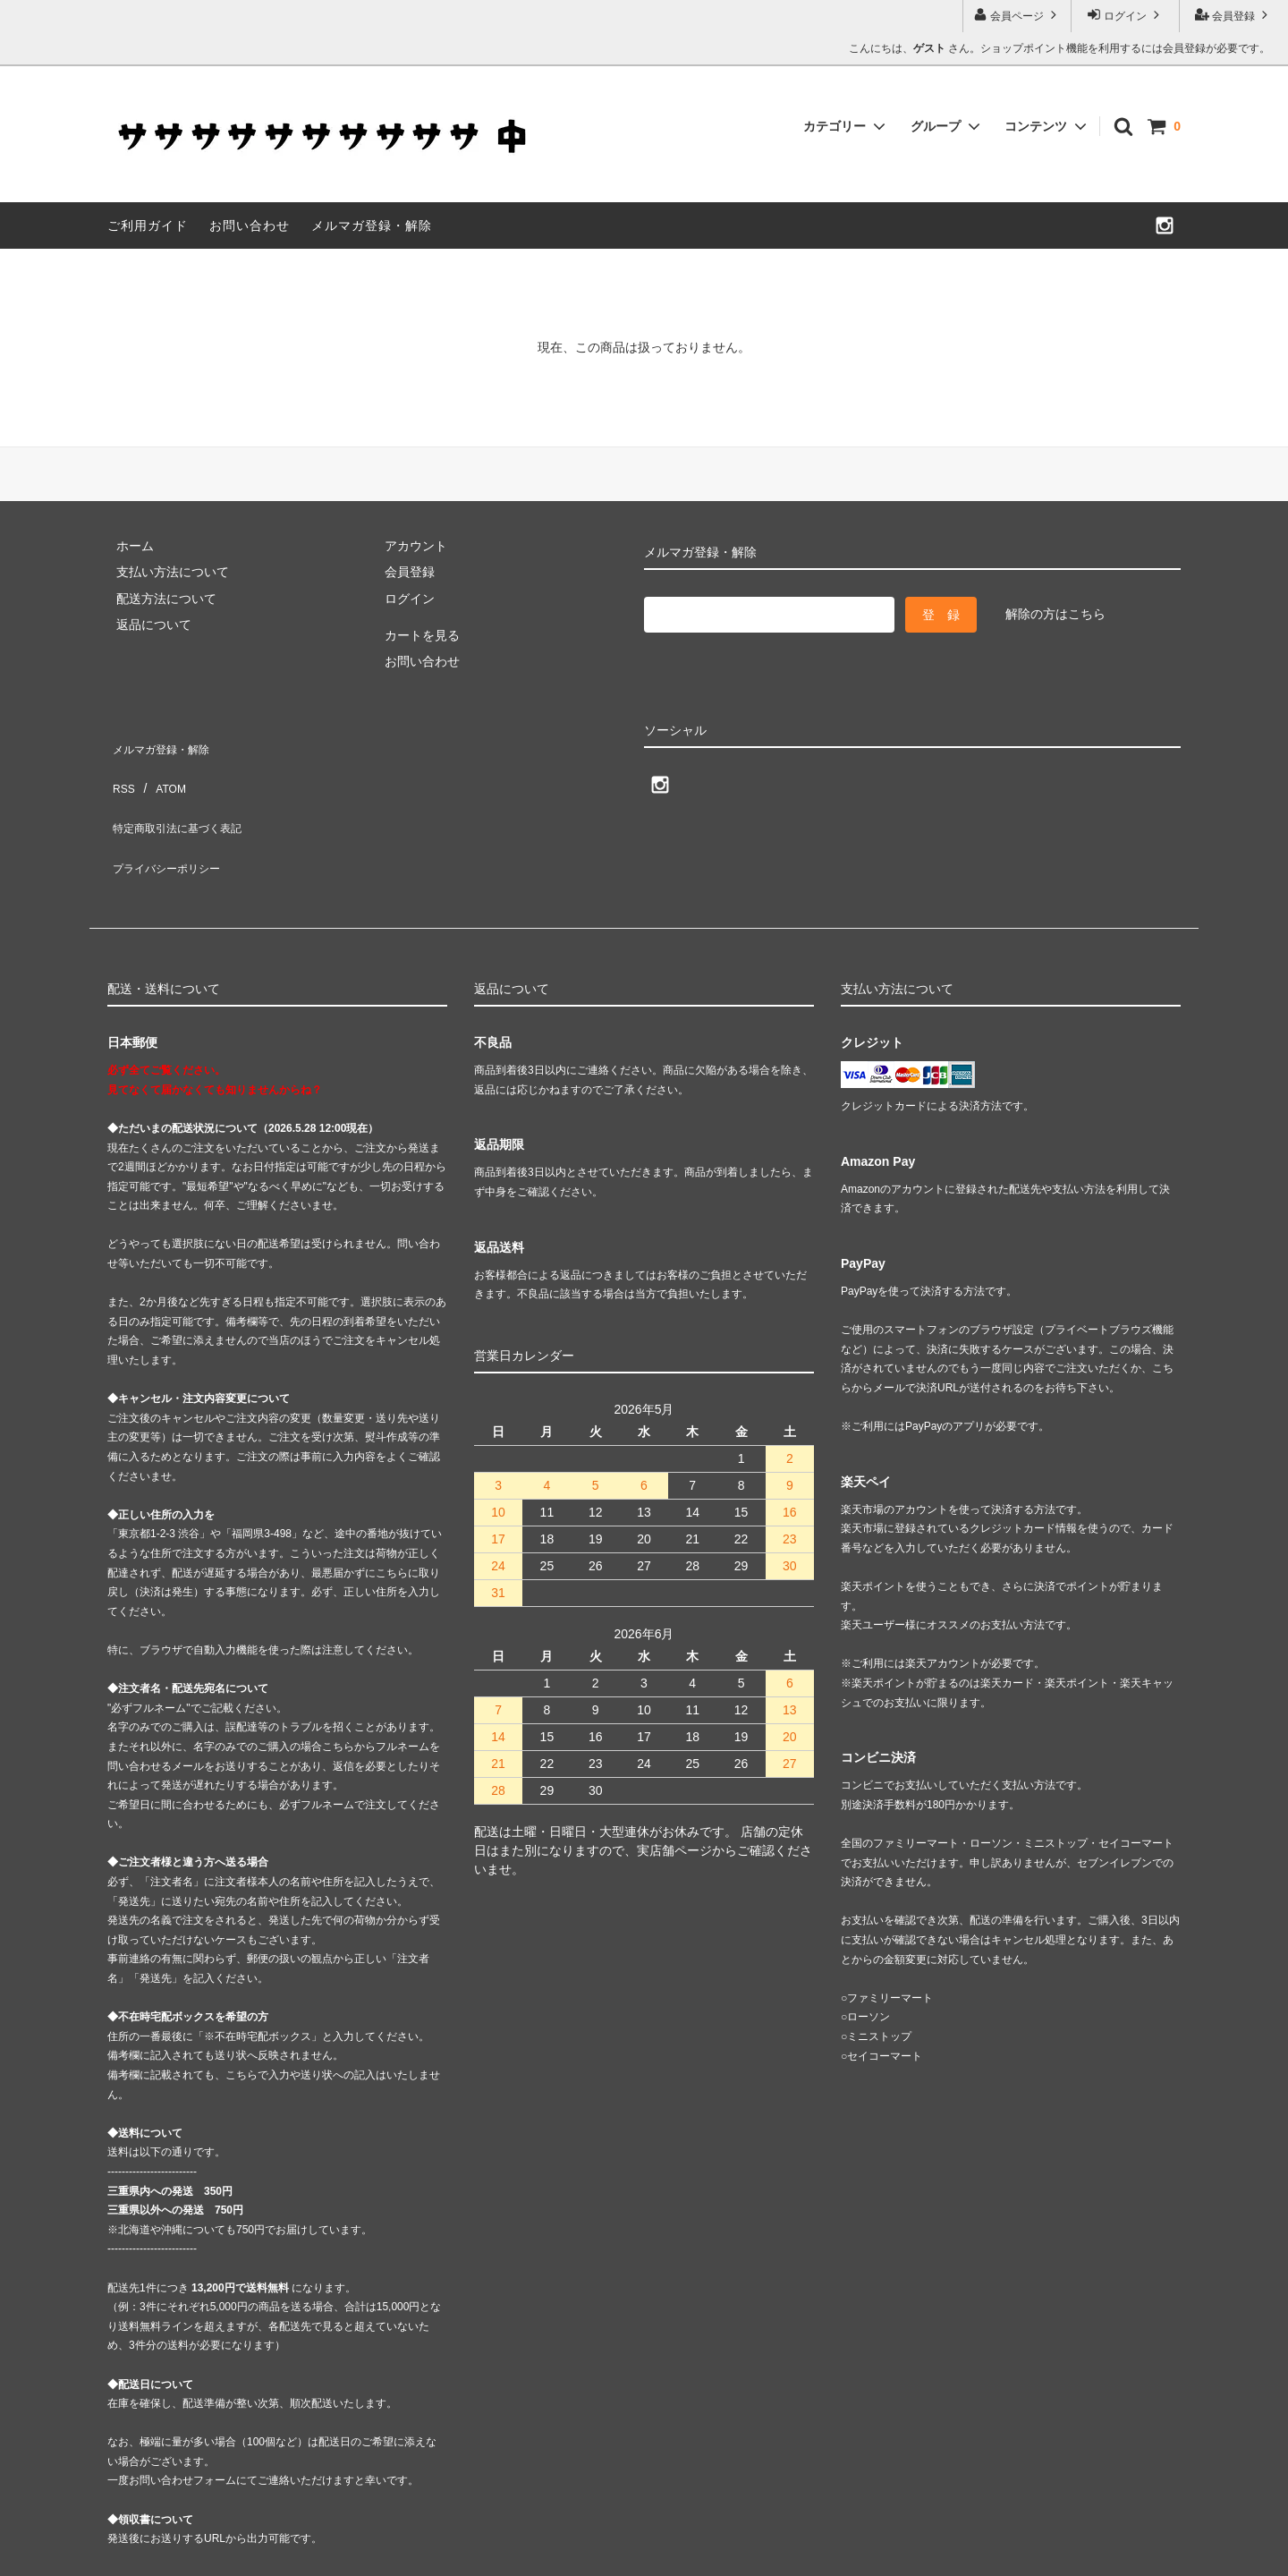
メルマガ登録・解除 (371, 225)
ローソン (868, 1963)
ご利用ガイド (147, 225)
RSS (120, 768)
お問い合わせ (249, 225)
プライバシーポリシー (170, 821)
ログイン (1126, 14)
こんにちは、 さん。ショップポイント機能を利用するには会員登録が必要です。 (1059, 48)
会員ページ (1017, 14)
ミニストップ (879, 1983)
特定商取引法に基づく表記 (182, 794)
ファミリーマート (890, 1944)
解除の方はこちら (1055, 614)
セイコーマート (884, 2002)
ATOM (160, 768)
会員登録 (1234, 14)
